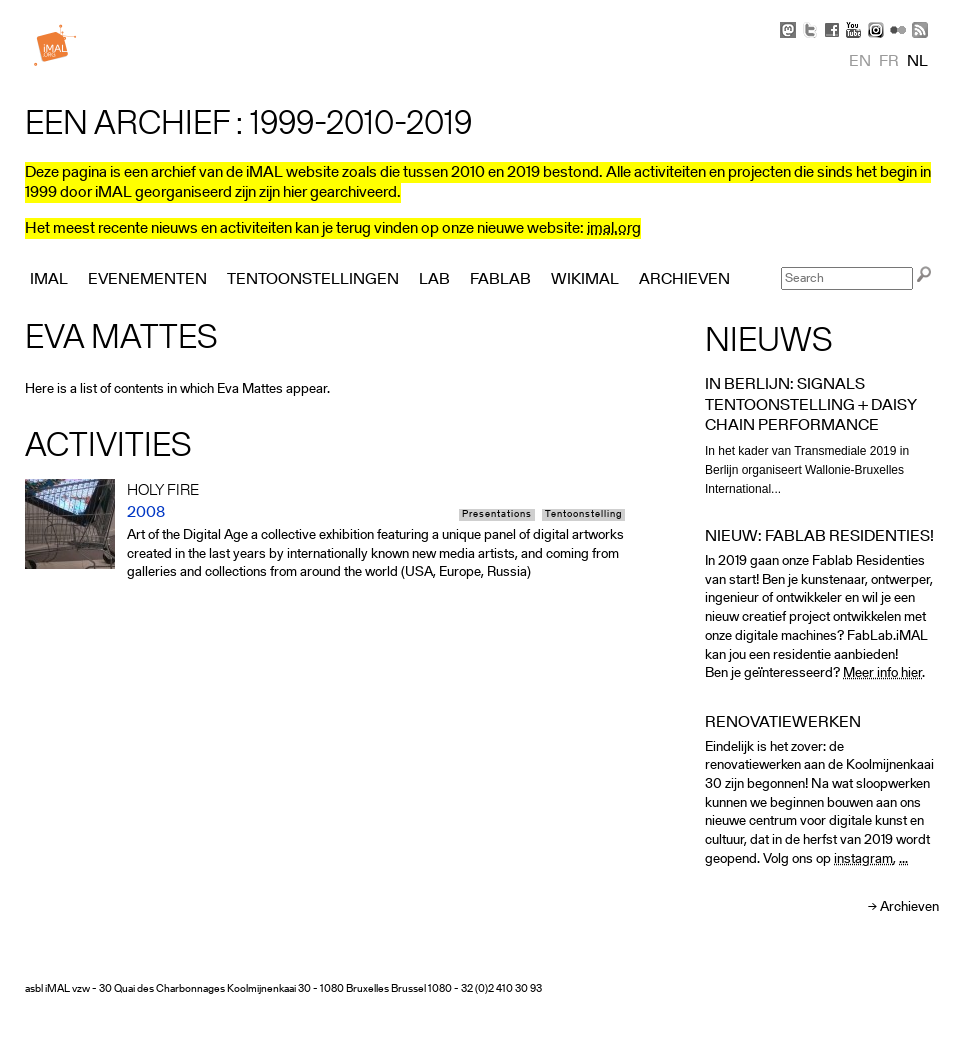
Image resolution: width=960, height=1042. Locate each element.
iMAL (49, 280)
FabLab (500, 280)
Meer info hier (882, 673)
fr (889, 62)
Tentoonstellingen (313, 280)
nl (917, 62)
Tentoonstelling (583, 515)
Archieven (909, 907)
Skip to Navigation (910, 10)
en (860, 62)
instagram (863, 859)
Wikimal (585, 280)
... (903, 859)
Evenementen (147, 280)
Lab (434, 280)
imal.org (614, 229)
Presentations (497, 515)
